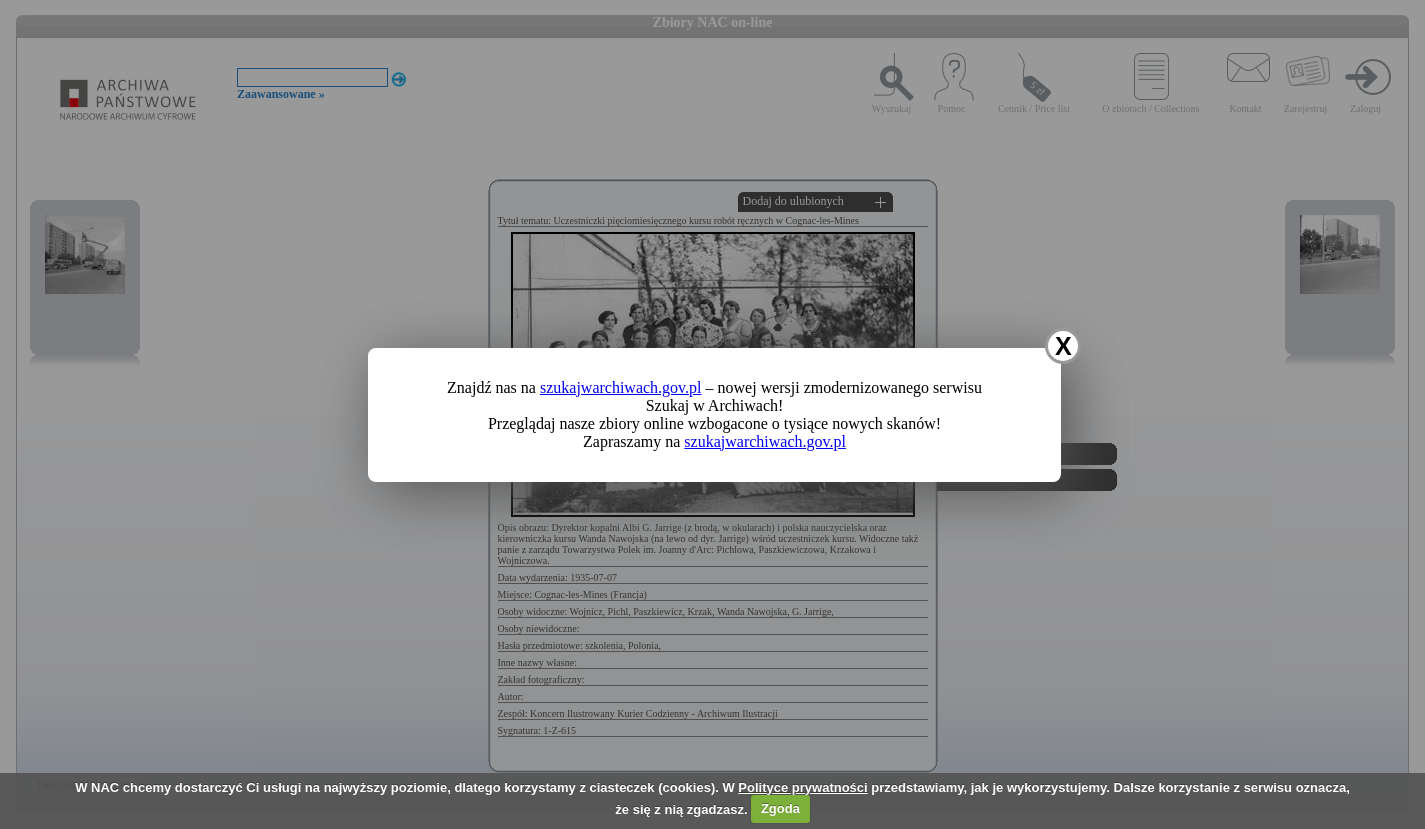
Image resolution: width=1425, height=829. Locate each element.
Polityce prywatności (802, 787)
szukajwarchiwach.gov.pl (621, 387)
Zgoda (780, 808)
